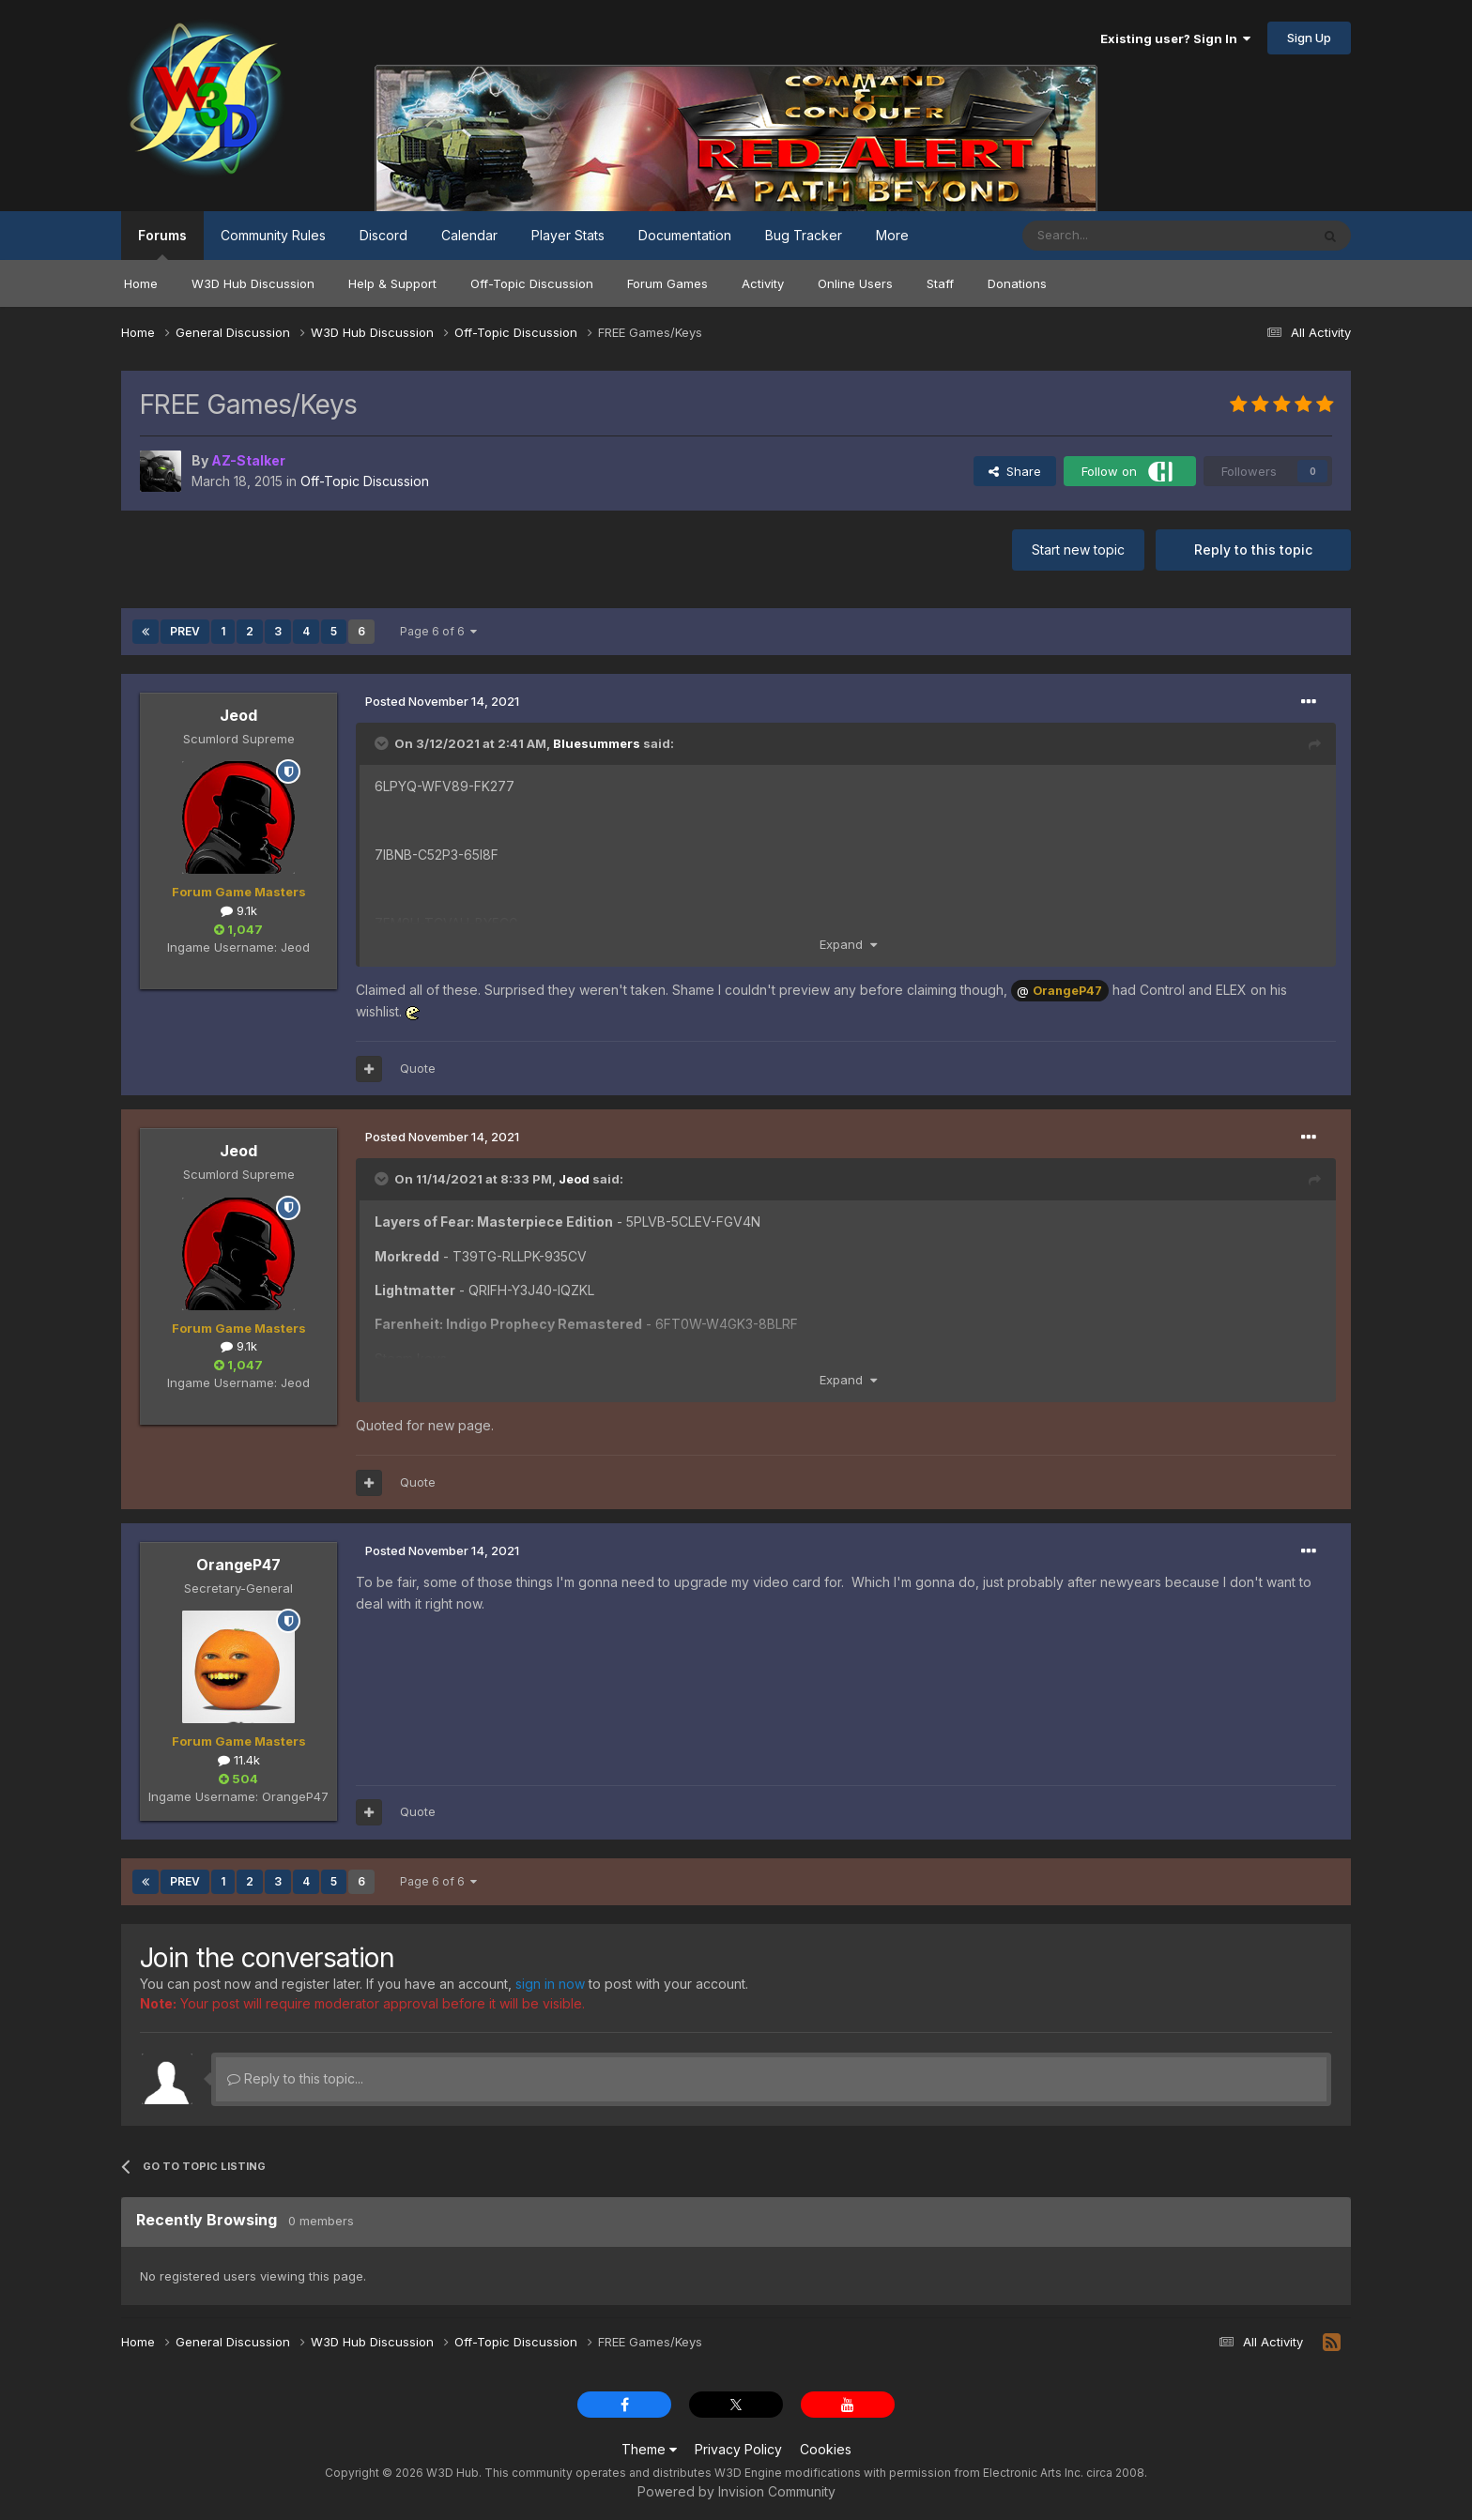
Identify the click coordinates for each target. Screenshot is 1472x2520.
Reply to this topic (1253, 549)
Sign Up (1309, 37)
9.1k (239, 910)
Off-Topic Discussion (531, 283)
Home (141, 283)
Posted (442, 701)
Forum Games (667, 283)
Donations (1017, 283)
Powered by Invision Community (736, 2491)
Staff (940, 283)
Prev (185, 631)
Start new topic (1078, 549)
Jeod (238, 715)
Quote (418, 1068)
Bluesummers (596, 743)
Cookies (825, 2449)
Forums (162, 243)
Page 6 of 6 (438, 631)
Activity (763, 283)
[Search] (1118, 236)
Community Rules (273, 235)
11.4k (239, 1759)
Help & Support (392, 283)
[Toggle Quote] (383, 743)
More (892, 235)
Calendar (469, 235)
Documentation (684, 235)
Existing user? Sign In (1175, 38)
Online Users (855, 283)
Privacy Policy (738, 2449)
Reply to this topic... (295, 2078)
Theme (649, 2449)
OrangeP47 (238, 1564)
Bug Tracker (803, 235)
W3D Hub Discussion (253, 283)
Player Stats (568, 235)
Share (1015, 471)
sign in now (550, 1984)
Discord (383, 235)
